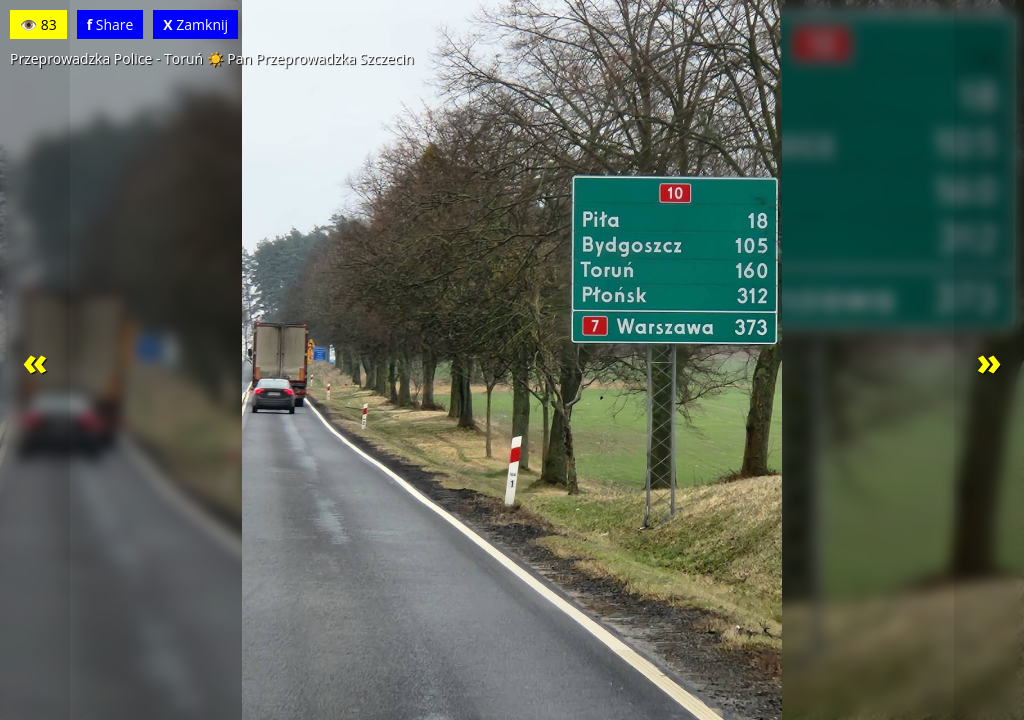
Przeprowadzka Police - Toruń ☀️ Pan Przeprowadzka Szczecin (212, 58)
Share (110, 24)
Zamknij (195, 24)
